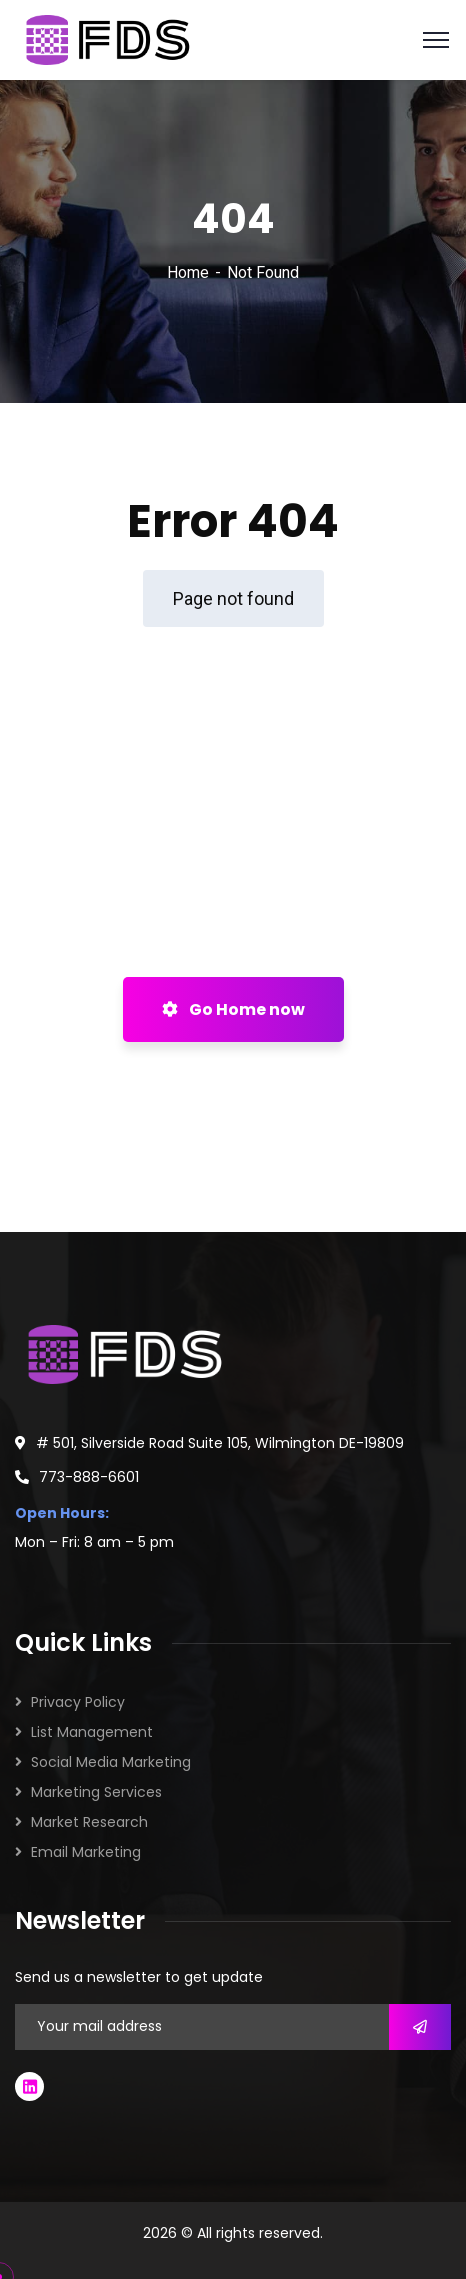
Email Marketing (86, 1852)
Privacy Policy (78, 1702)
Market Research (89, 1822)
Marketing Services (96, 1792)
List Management (92, 1732)
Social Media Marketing (111, 1762)
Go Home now (233, 1009)
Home (188, 272)
